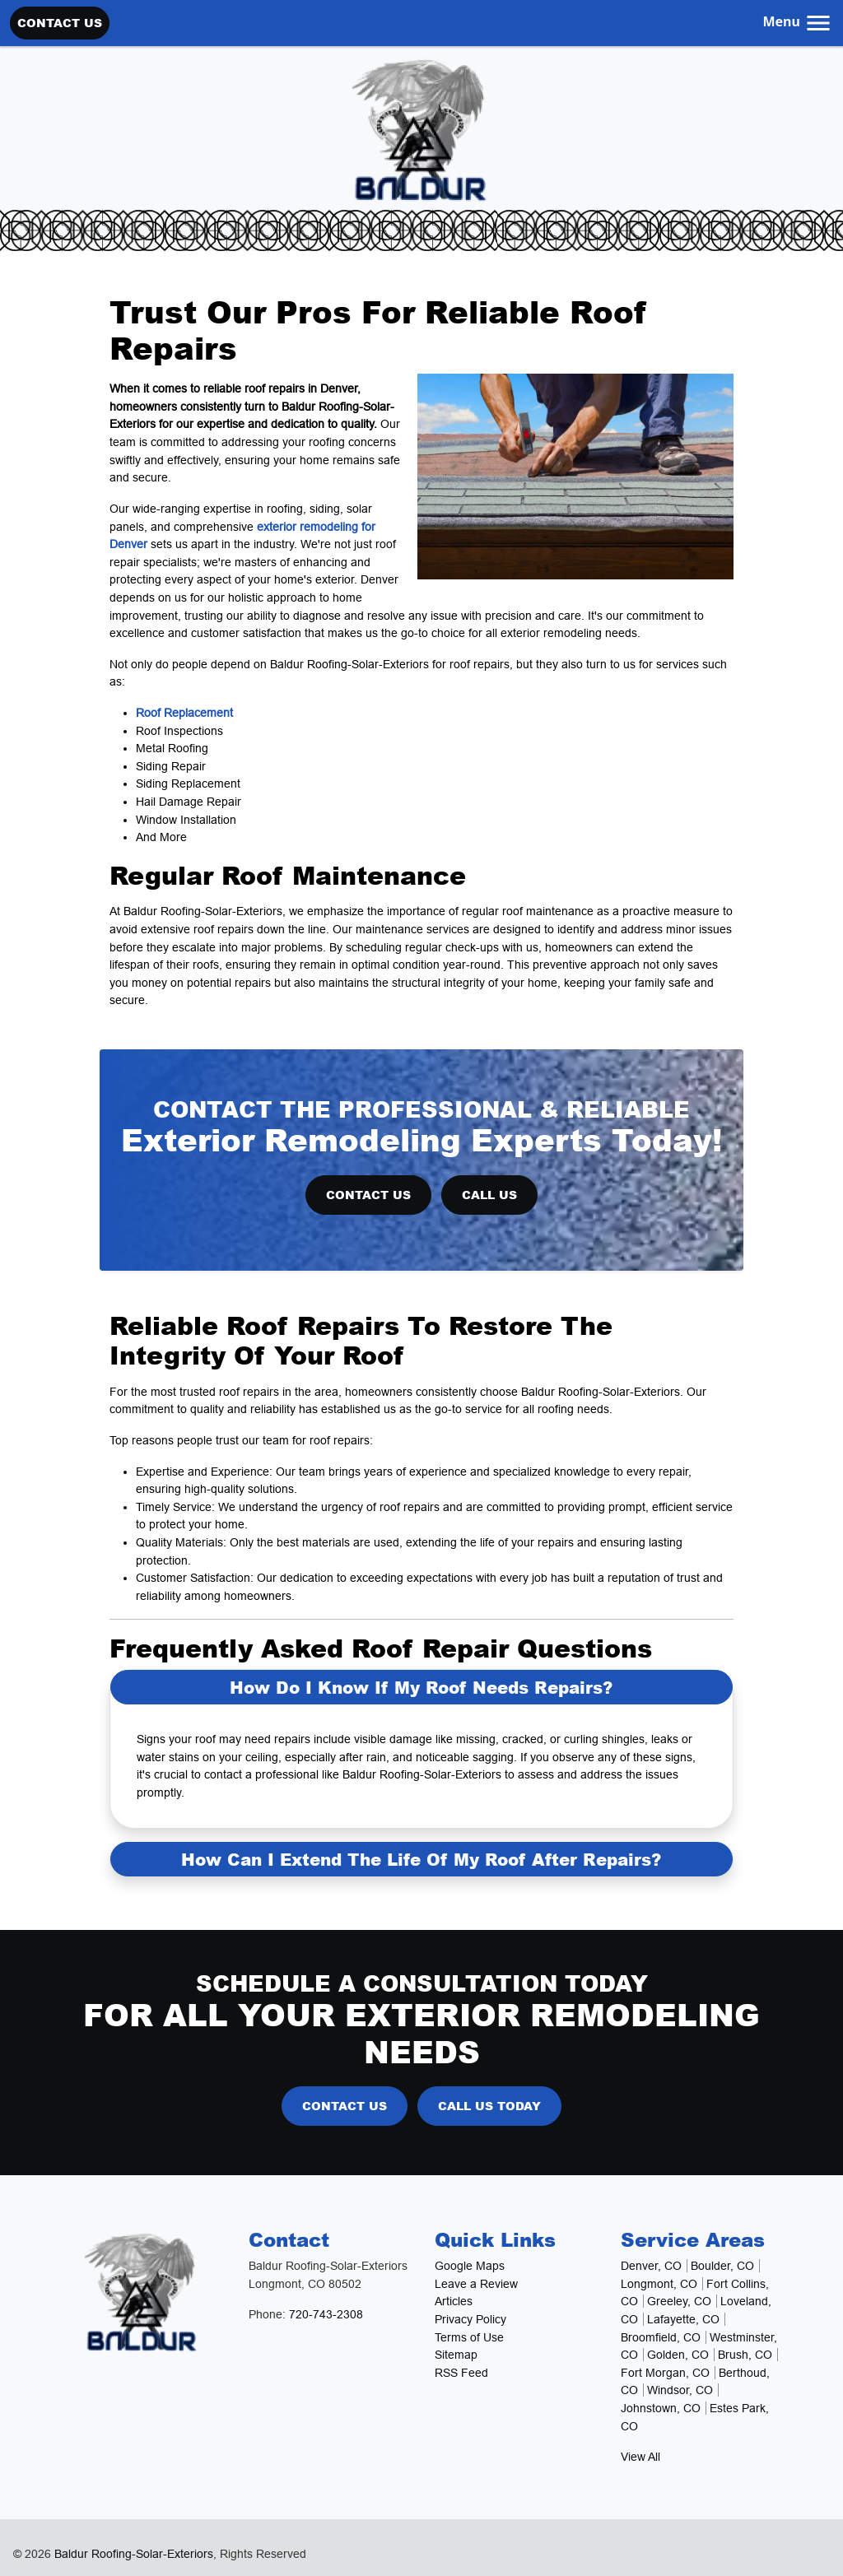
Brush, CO (745, 2354)
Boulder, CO (722, 2265)
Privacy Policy (470, 2319)
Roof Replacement (184, 712)
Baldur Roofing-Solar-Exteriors (133, 2553)
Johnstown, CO (661, 2408)
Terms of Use (469, 2337)
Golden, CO (678, 2354)
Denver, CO (651, 2265)
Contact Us (59, 22)
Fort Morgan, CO (665, 2372)
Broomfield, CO (661, 2337)
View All (640, 2456)
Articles (454, 2301)
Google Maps (470, 2265)
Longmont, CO (659, 2283)
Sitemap (456, 2354)
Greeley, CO (679, 2301)
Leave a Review (476, 2283)
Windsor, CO (680, 2390)
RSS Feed (461, 2372)
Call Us (489, 1194)
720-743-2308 (326, 2314)
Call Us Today (489, 2105)
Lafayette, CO (683, 2319)
